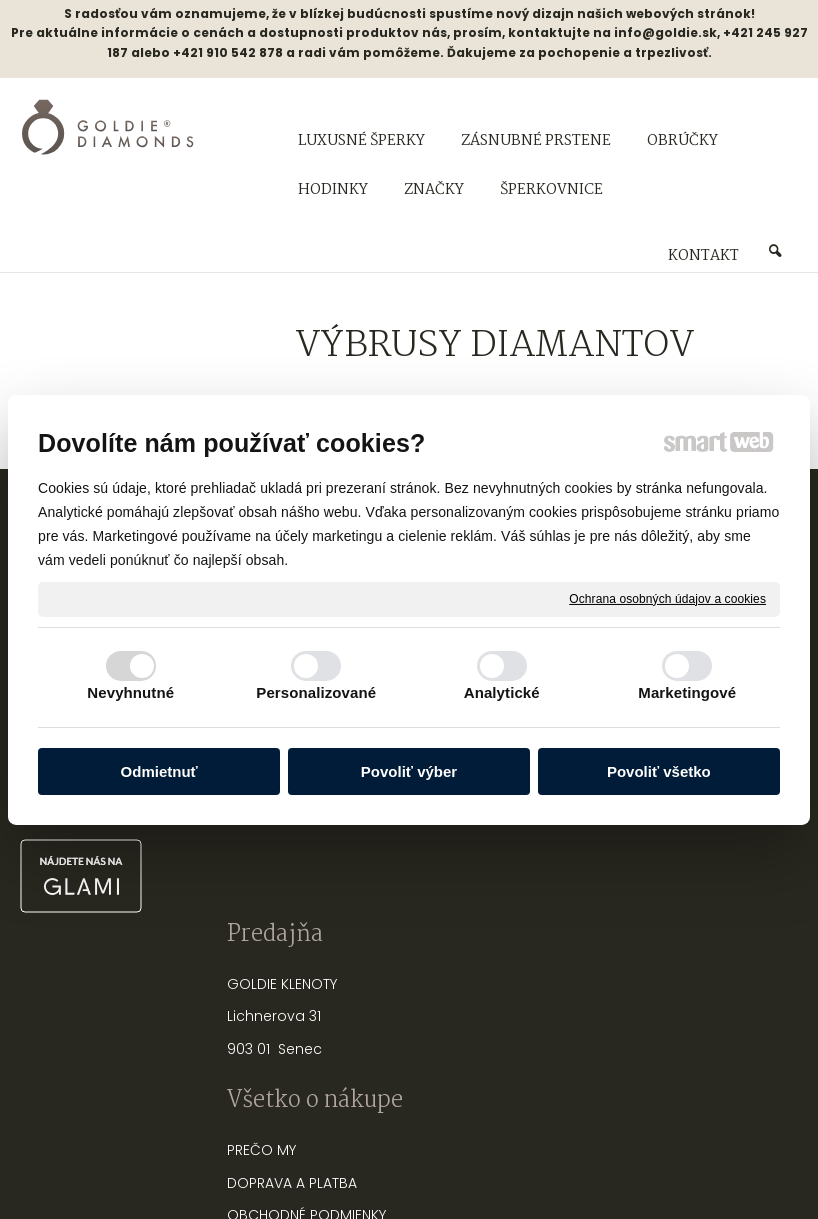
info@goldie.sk (665, 32)
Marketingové (687, 692)
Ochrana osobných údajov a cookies (667, 598)
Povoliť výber (409, 771)
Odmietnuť (159, 771)
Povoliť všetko (659, 771)
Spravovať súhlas (743, 1149)
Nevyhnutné (130, 692)
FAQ (364, 852)
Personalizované (316, 692)
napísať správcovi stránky (344, 1149)
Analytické (502, 692)
